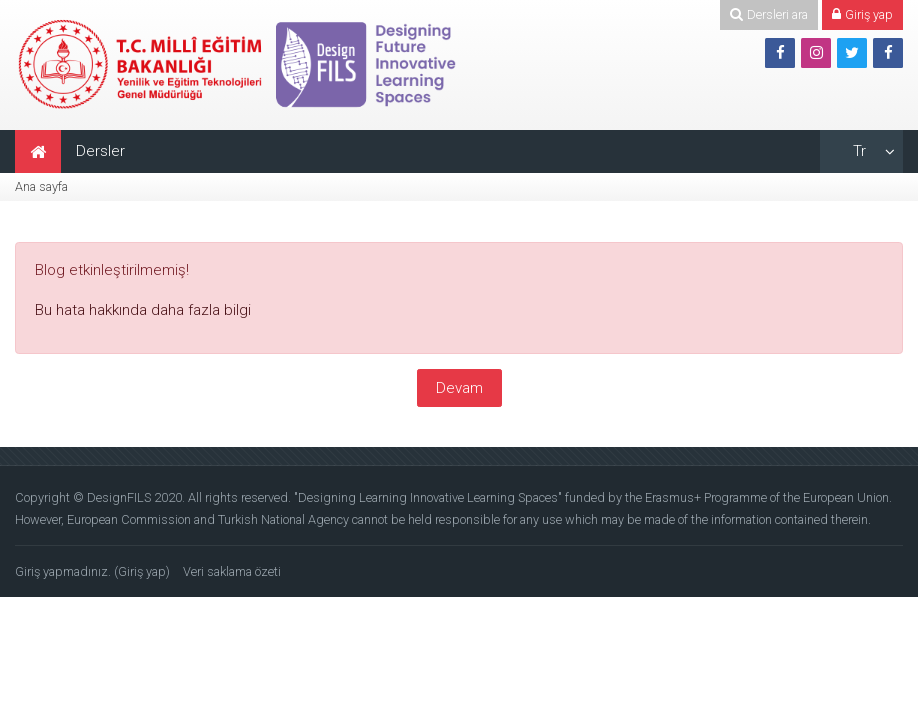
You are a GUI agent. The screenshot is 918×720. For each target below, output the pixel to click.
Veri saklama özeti (232, 571)
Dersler (100, 151)
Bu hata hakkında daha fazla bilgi (143, 310)
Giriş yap (142, 571)
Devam (459, 388)
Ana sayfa (41, 186)
